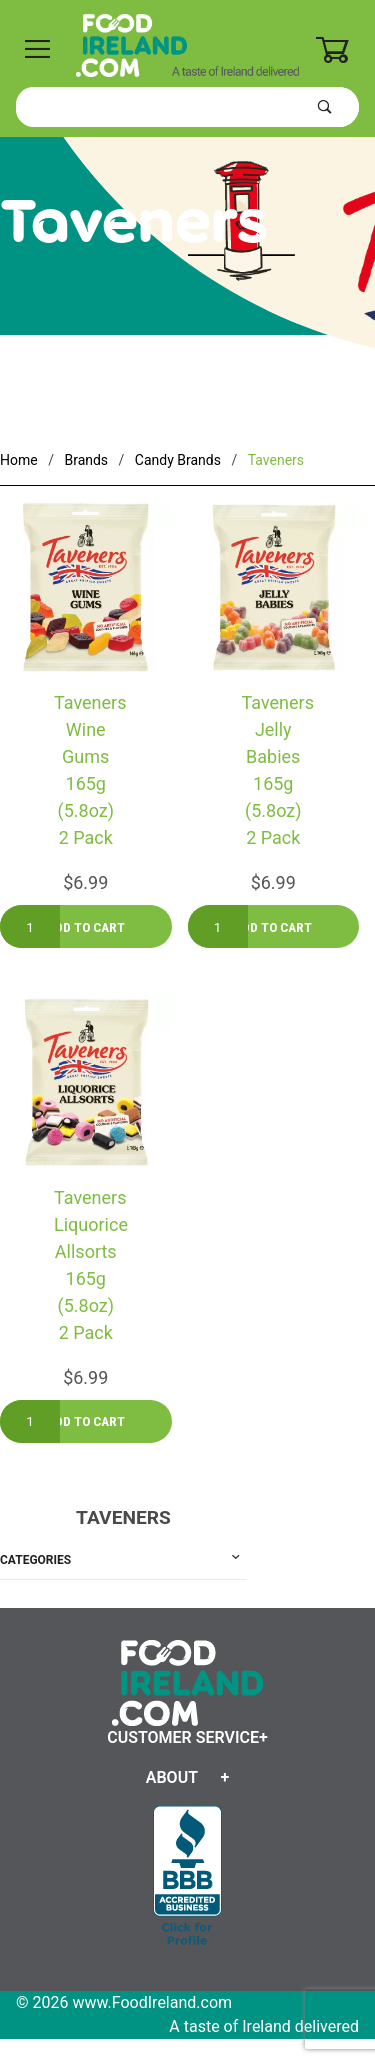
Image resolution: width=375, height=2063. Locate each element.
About (172, 1777)
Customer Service (183, 1737)
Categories (35, 1560)
